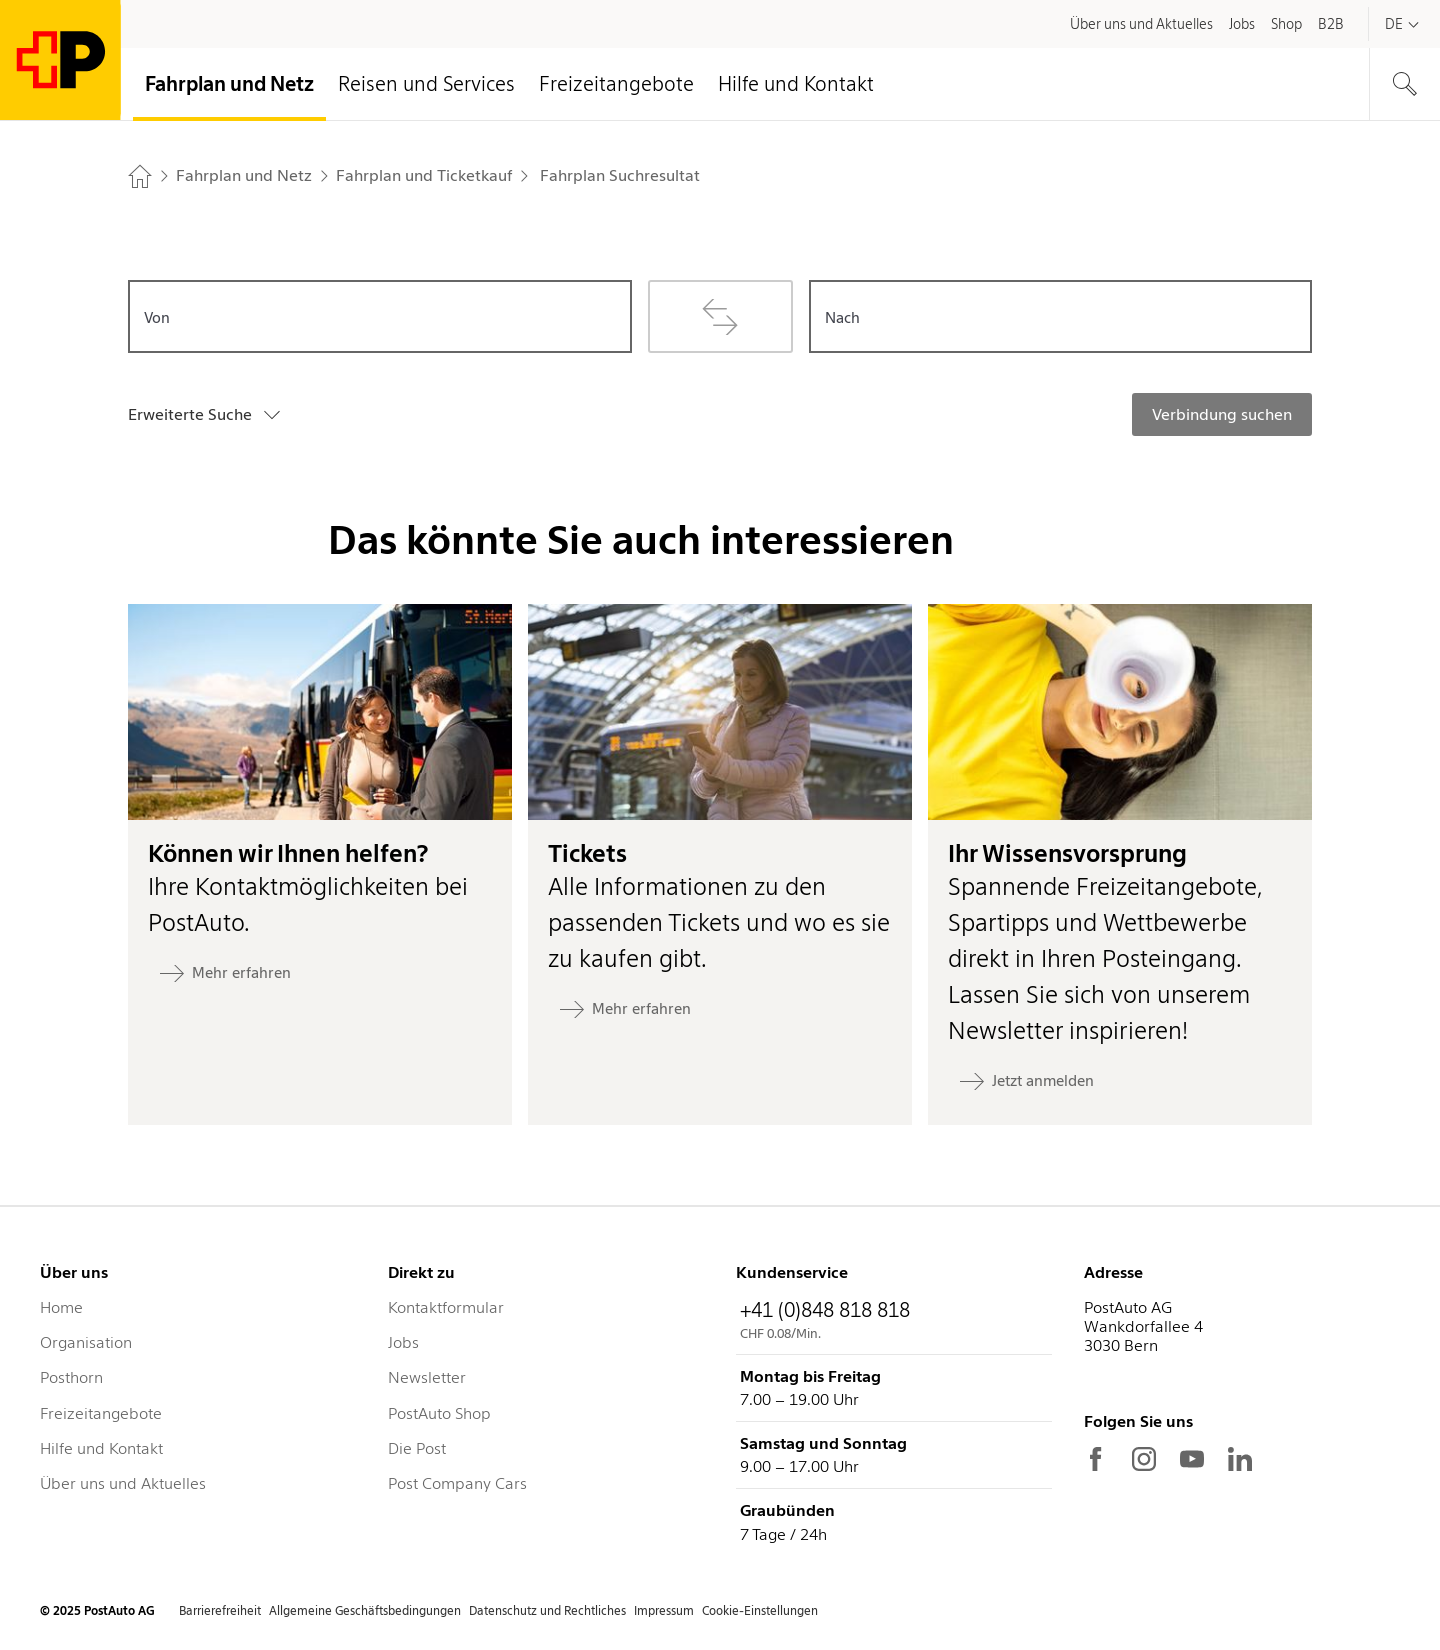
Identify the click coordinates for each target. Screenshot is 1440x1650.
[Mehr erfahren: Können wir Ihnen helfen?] (225, 973)
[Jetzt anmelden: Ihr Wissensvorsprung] (1027, 1081)
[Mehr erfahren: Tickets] (625, 1009)
